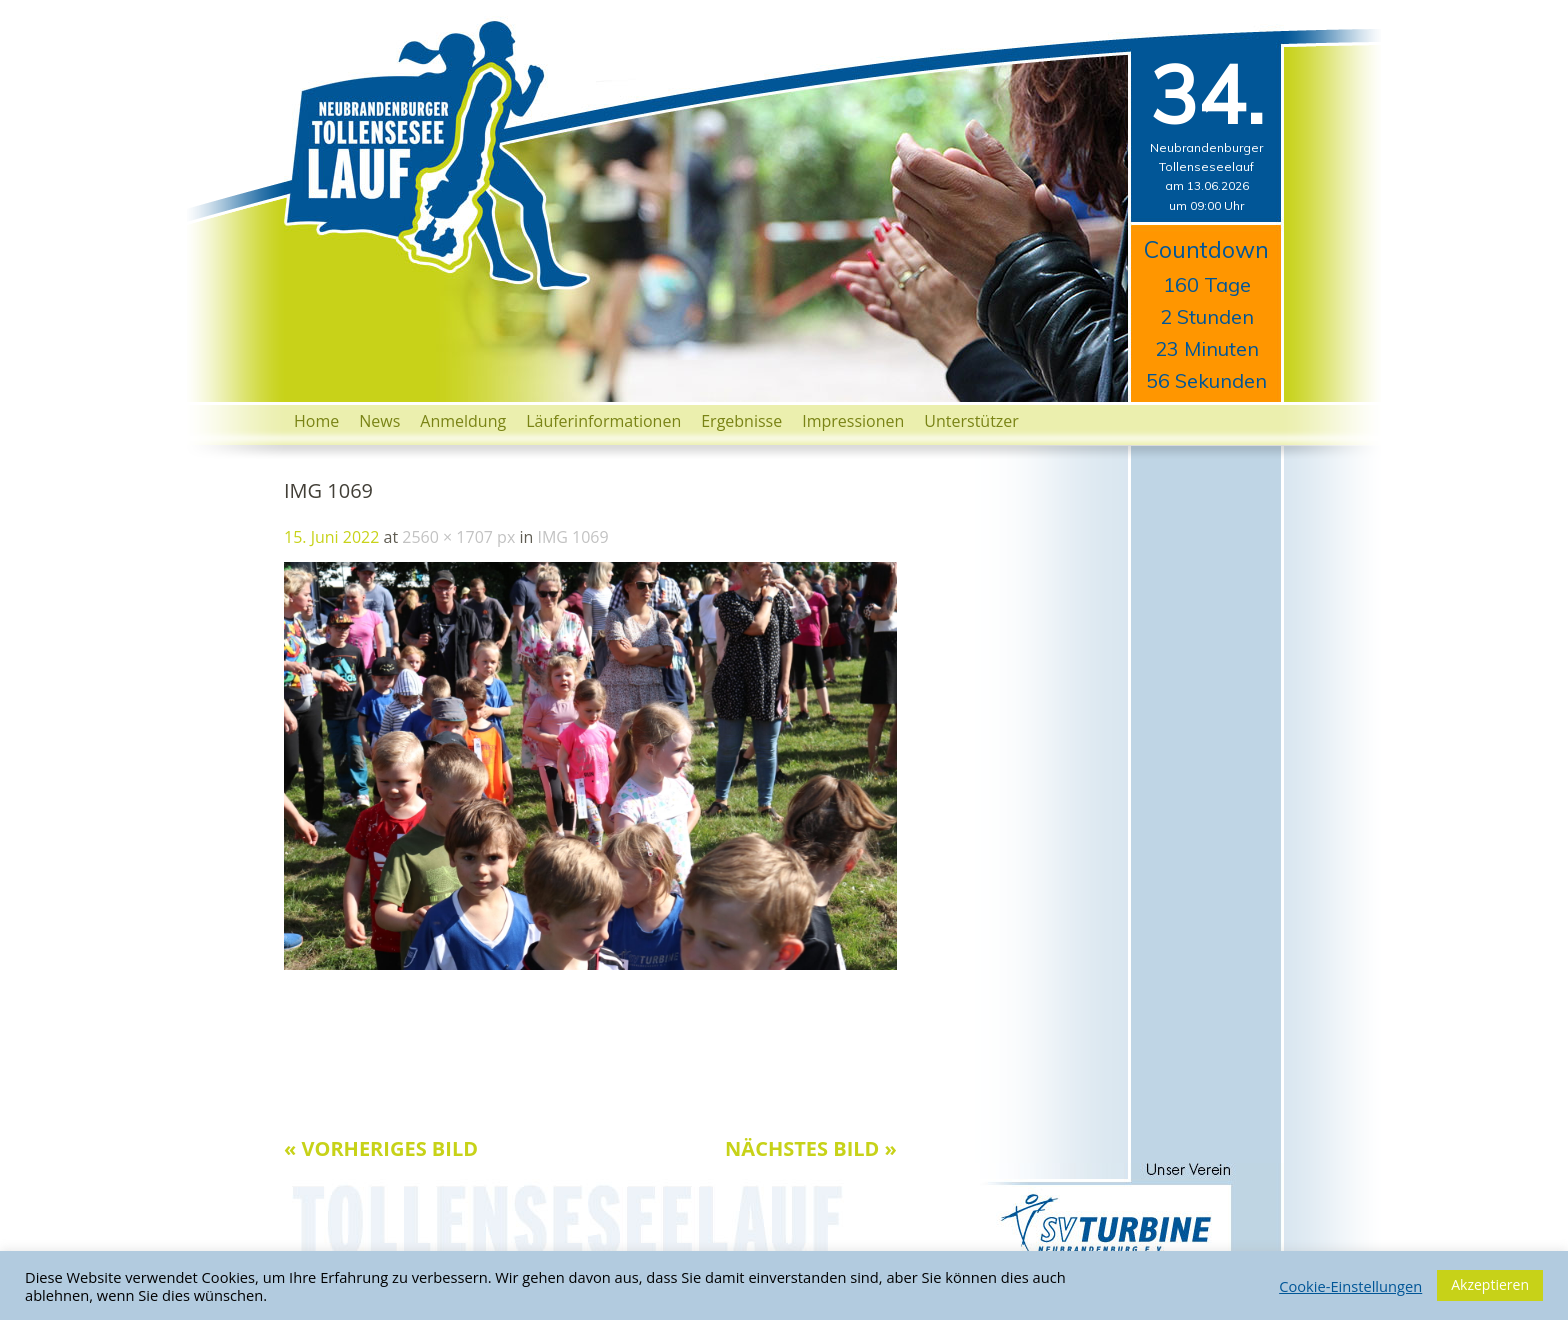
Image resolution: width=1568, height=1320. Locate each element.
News (379, 421)
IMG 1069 (572, 537)
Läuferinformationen (603, 421)
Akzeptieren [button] (1490, 1284)
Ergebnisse (741, 421)
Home (316, 421)
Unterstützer (971, 421)
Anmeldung (463, 421)
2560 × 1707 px (458, 537)
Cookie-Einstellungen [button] (1350, 1286)
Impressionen (853, 421)
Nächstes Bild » (811, 1148)
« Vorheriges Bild (381, 1148)
